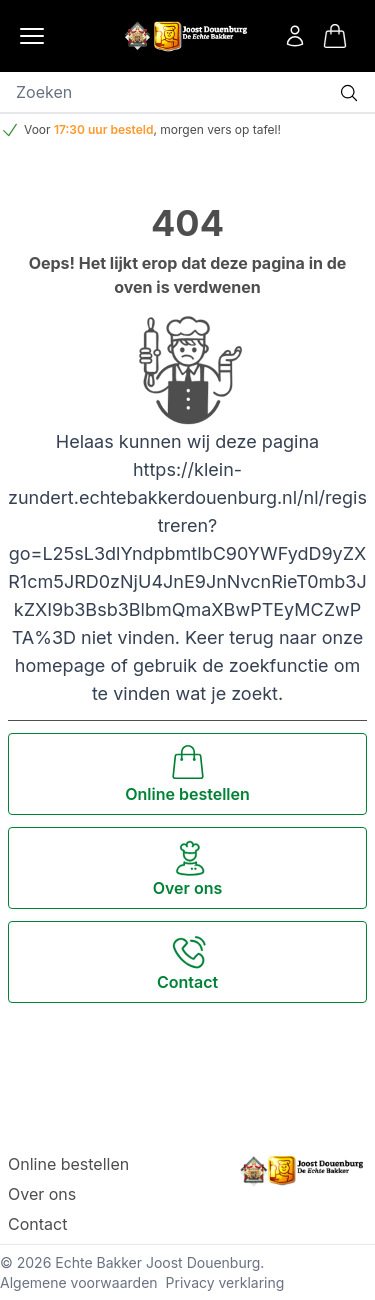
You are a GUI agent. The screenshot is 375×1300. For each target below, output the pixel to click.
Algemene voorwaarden (79, 1282)
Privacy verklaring (225, 1282)
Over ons (42, 1194)
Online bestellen (68, 1164)
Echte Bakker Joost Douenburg (157, 1262)
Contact (37, 1224)
